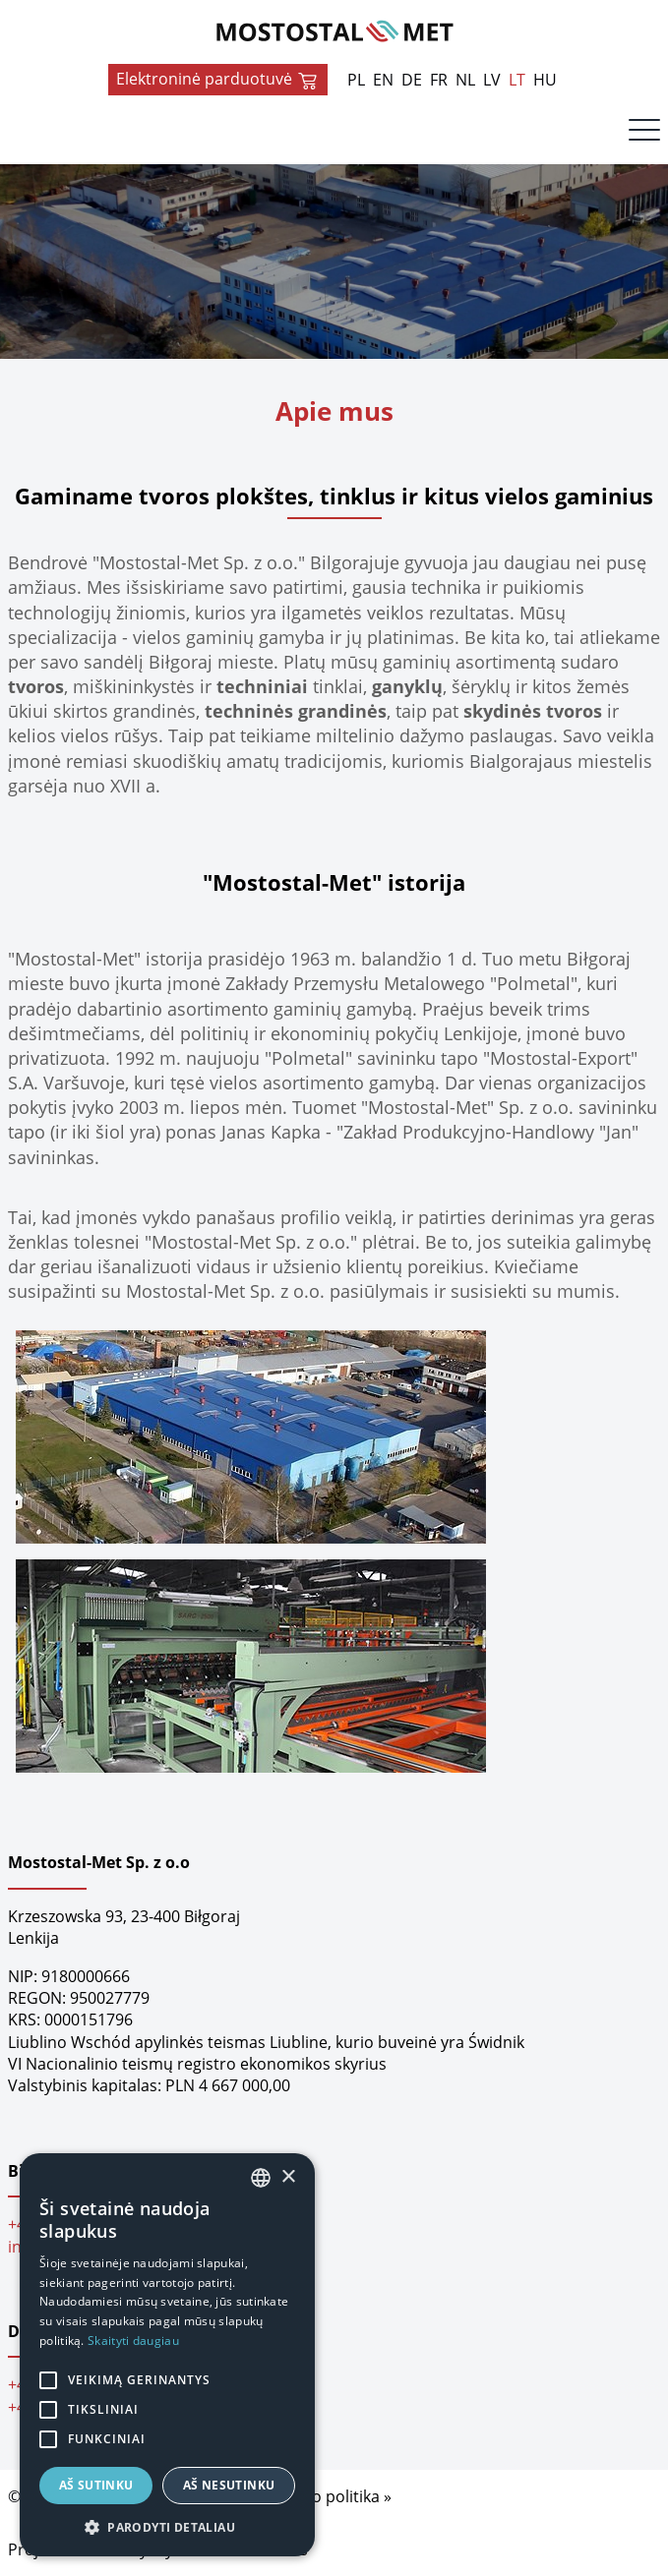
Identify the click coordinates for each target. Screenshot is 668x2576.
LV (492, 79)
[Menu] (644, 134)
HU (545, 79)
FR (439, 79)
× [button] (287, 2177)
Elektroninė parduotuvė (218, 79)
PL (356, 79)
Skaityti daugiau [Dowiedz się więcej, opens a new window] (133, 2340)
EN (383, 79)
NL (465, 79)
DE (411, 79)
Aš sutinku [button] (96, 2485)
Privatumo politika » (318, 2496)
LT (517, 79)
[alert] (167, 2354)
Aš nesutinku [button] (229, 2485)
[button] (167, 2527)
